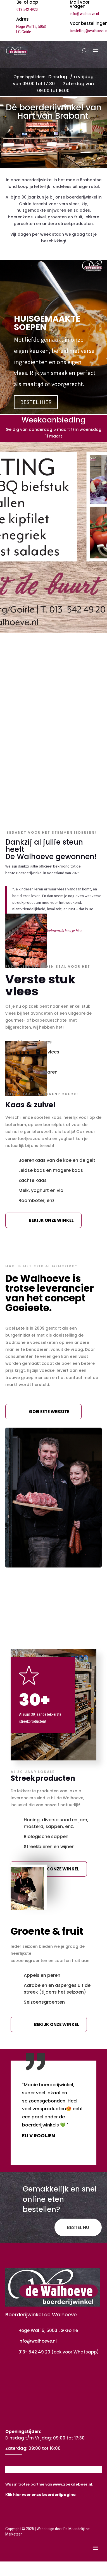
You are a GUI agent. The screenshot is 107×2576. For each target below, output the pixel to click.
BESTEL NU (78, 2227)
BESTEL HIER (36, 401)
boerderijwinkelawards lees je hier (54, 930)
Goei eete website (49, 1411)
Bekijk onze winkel (51, 1220)
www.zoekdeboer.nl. (73, 2484)
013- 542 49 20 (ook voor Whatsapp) (58, 2352)
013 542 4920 (27, 9)
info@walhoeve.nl (84, 13)
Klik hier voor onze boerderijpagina (41, 2494)
